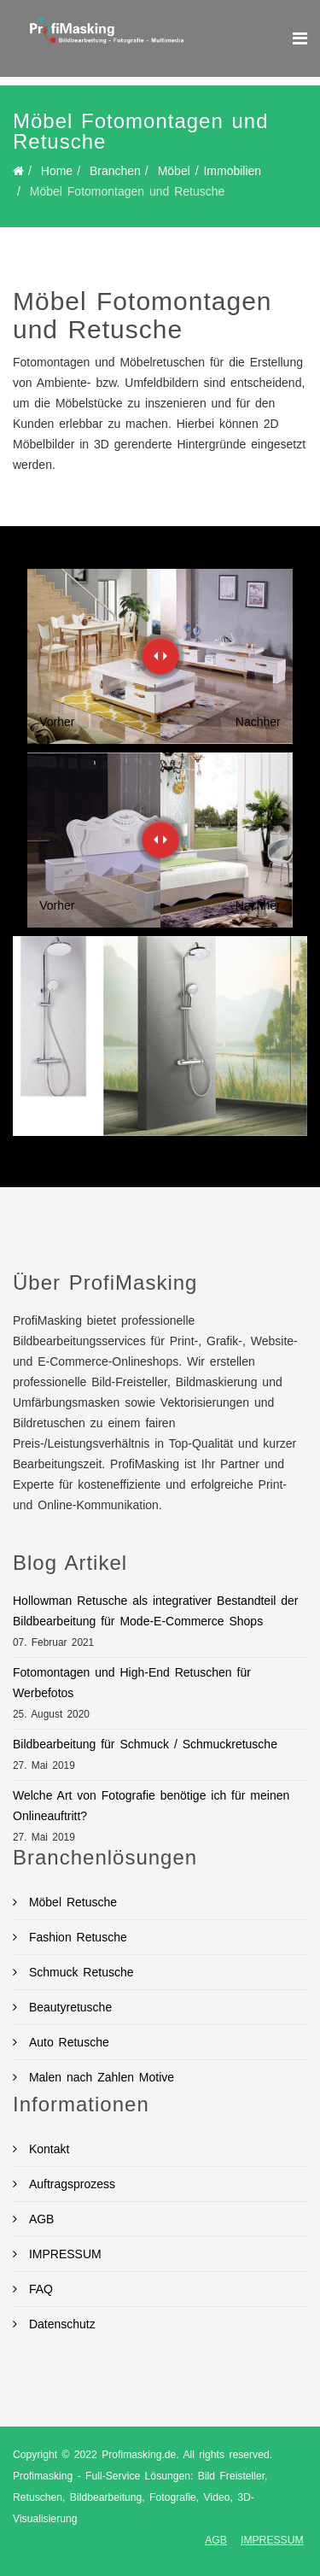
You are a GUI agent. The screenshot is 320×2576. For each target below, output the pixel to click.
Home (57, 171)
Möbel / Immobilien (210, 171)
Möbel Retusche (70, 1902)
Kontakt (46, 2149)
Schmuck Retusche (79, 1972)
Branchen (115, 171)
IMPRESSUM (63, 2254)
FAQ (38, 2289)
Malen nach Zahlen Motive (99, 2077)
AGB (39, 2219)
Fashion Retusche (75, 1937)
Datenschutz (60, 2324)
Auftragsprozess (69, 2184)
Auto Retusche (66, 2042)
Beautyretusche (68, 2007)
